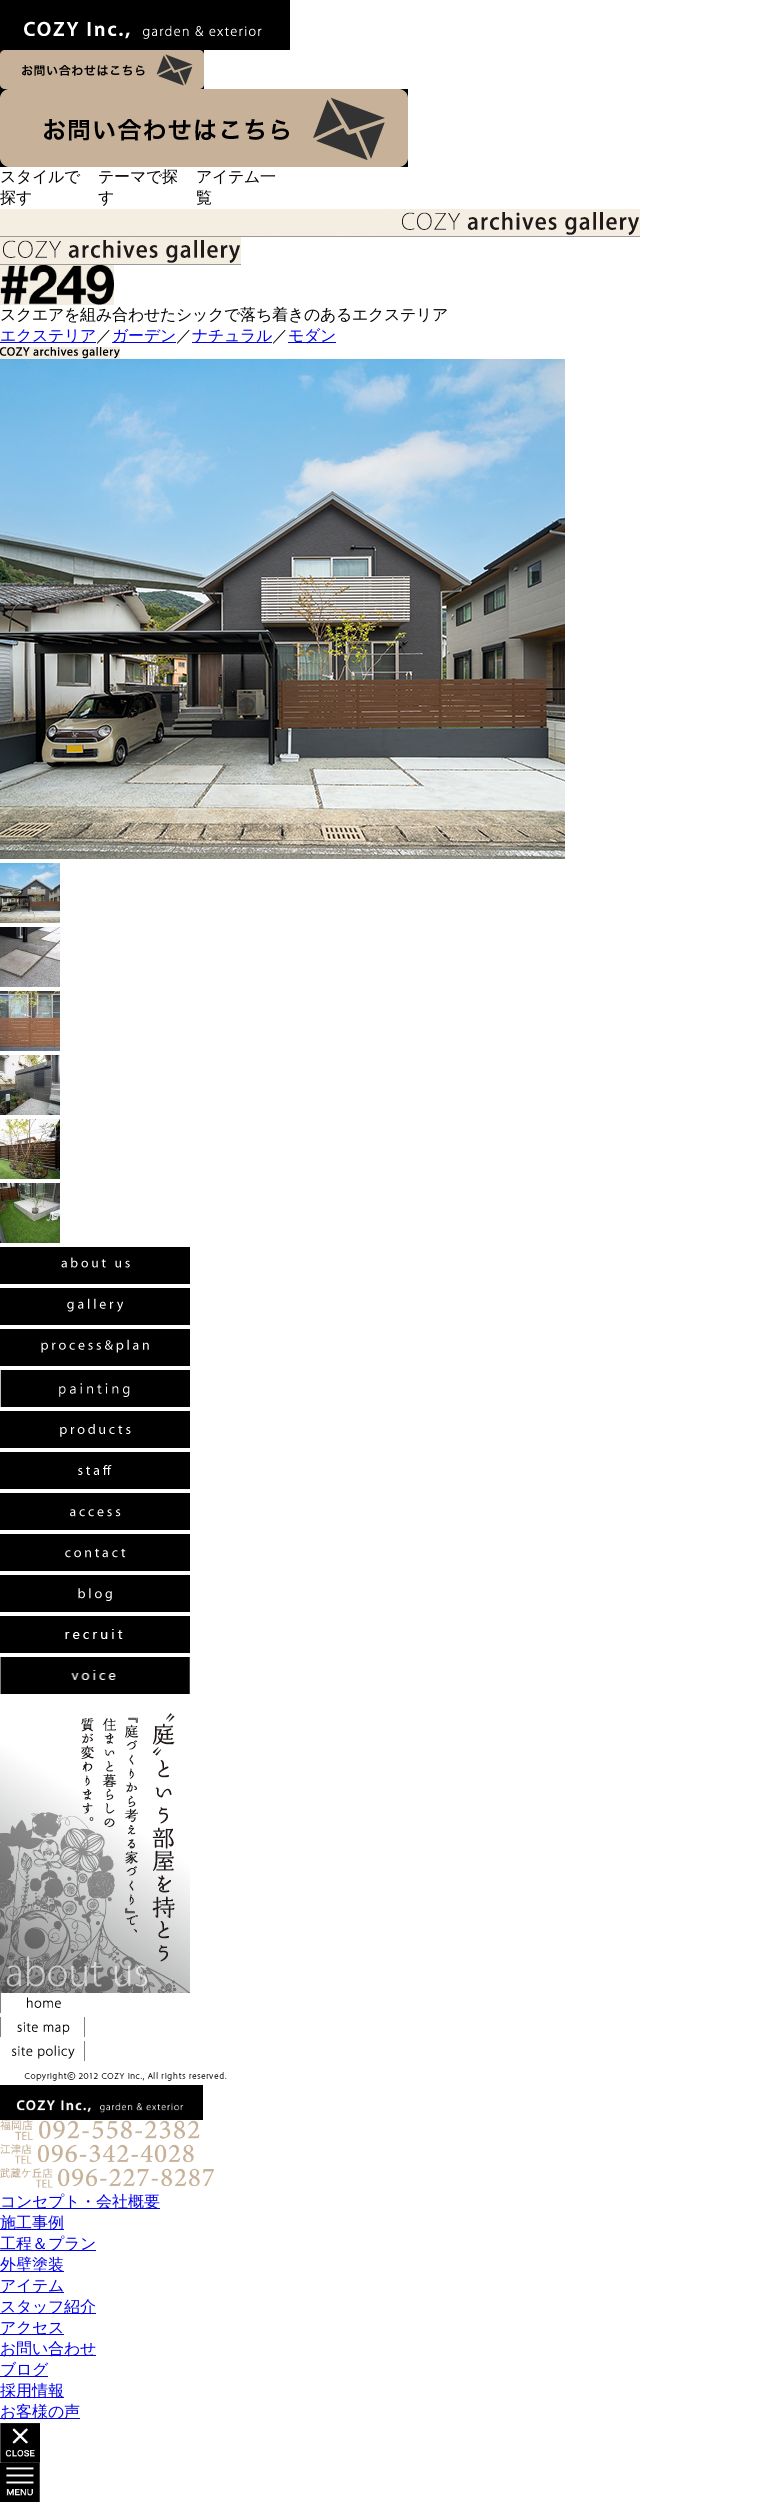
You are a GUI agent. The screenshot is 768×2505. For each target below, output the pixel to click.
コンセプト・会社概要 (80, 2201)
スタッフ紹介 (48, 2306)
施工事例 (32, 2222)
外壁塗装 (32, 2264)
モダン (312, 335)
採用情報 (32, 2390)
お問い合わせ (48, 2348)
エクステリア (48, 335)
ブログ (24, 2369)
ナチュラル (232, 335)
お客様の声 (40, 2411)
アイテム (32, 2285)
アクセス (32, 2327)
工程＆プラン (48, 2243)
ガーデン (144, 335)
